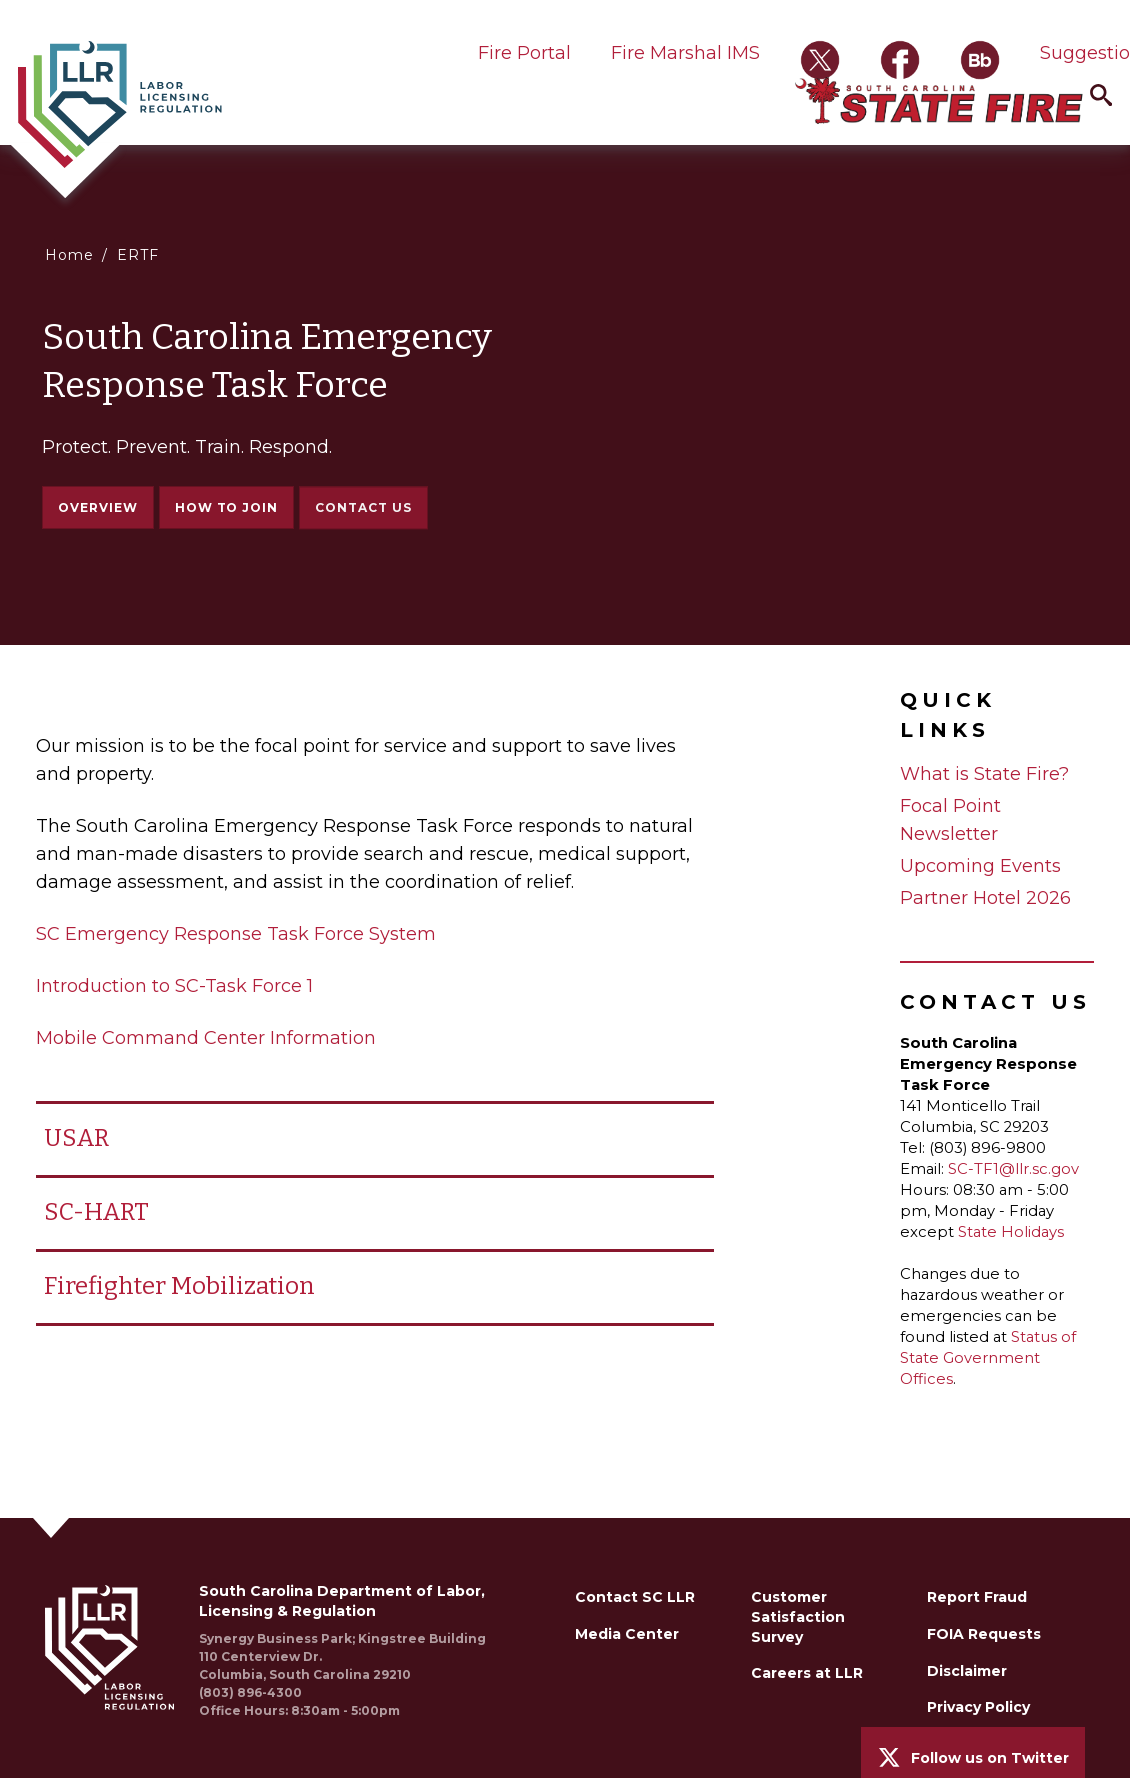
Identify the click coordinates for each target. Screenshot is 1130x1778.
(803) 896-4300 (250, 1692)
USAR (76, 1138)
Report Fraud (977, 1597)
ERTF (138, 255)
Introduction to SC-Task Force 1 (174, 986)
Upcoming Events (980, 866)
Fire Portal (524, 53)
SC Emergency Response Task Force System (236, 934)
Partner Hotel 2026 (985, 898)
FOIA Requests (984, 1634)
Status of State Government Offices (988, 1358)
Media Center (627, 1634)
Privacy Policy (978, 1707)
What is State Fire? (984, 774)
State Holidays (1011, 1232)
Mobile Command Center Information (206, 1038)
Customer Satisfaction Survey (798, 1617)
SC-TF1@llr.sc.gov (1013, 1169)
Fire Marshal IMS (685, 53)
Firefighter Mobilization (179, 1286)
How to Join (227, 508)
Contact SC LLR (635, 1597)
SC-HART (96, 1212)
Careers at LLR (807, 1673)
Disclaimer (967, 1671)
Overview (98, 507)
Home (69, 255)
